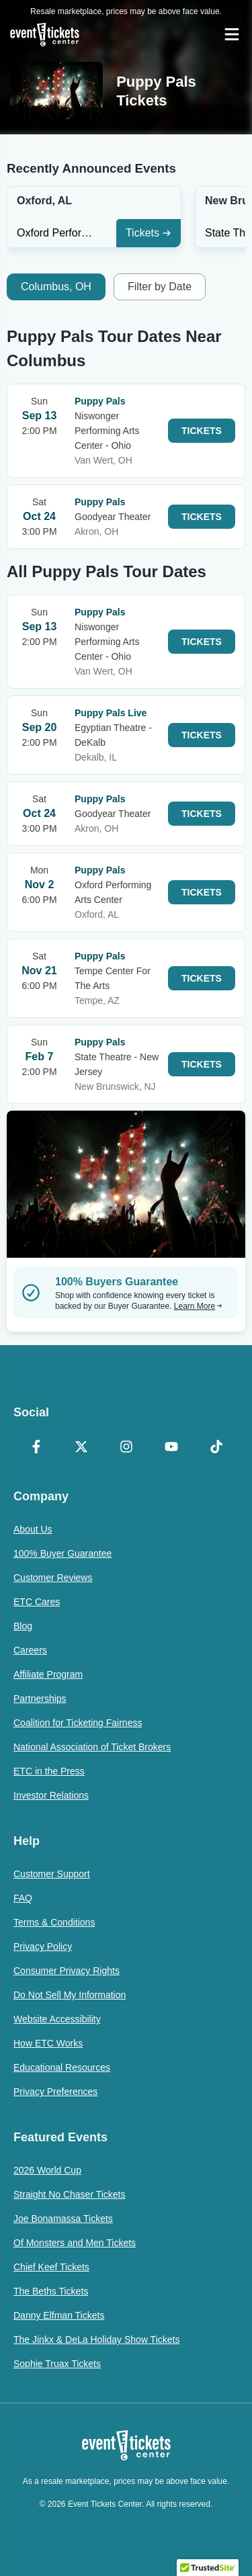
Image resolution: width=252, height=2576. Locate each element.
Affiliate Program (48, 1674)
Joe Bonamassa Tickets (63, 2218)
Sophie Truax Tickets (57, 2363)
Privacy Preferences (55, 2091)
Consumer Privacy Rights (66, 1970)
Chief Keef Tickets (51, 2267)
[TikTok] (216, 1448)
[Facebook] (35, 1448)
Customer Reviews (52, 1577)
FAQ (22, 1898)
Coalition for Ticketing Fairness (77, 1722)
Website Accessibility (57, 2019)
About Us (32, 1529)
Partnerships (40, 1698)
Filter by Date (160, 286)
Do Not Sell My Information (69, 1994)
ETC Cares (36, 1601)
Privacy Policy (42, 1946)
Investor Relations (51, 1795)
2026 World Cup (47, 2170)
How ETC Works (48, 2043)
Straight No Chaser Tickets (69, 2194)
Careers (30, 1650)
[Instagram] (126, 1448)
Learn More (198, 1306)
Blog (22, 1626)
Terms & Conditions (54, 1922)
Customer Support (51, 1874)
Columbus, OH (56, 286)
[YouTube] (171, 1448)
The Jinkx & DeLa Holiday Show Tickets (96, 2339)
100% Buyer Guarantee (62, 1553)
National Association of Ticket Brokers (92, 1747)
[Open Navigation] (232, 34)
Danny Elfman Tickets (58, 2315)
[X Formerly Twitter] (80, 1448)
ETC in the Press (49, 1771)
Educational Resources (61, 2067)
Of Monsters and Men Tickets (74, 2242)
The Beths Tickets (50, 2291)
